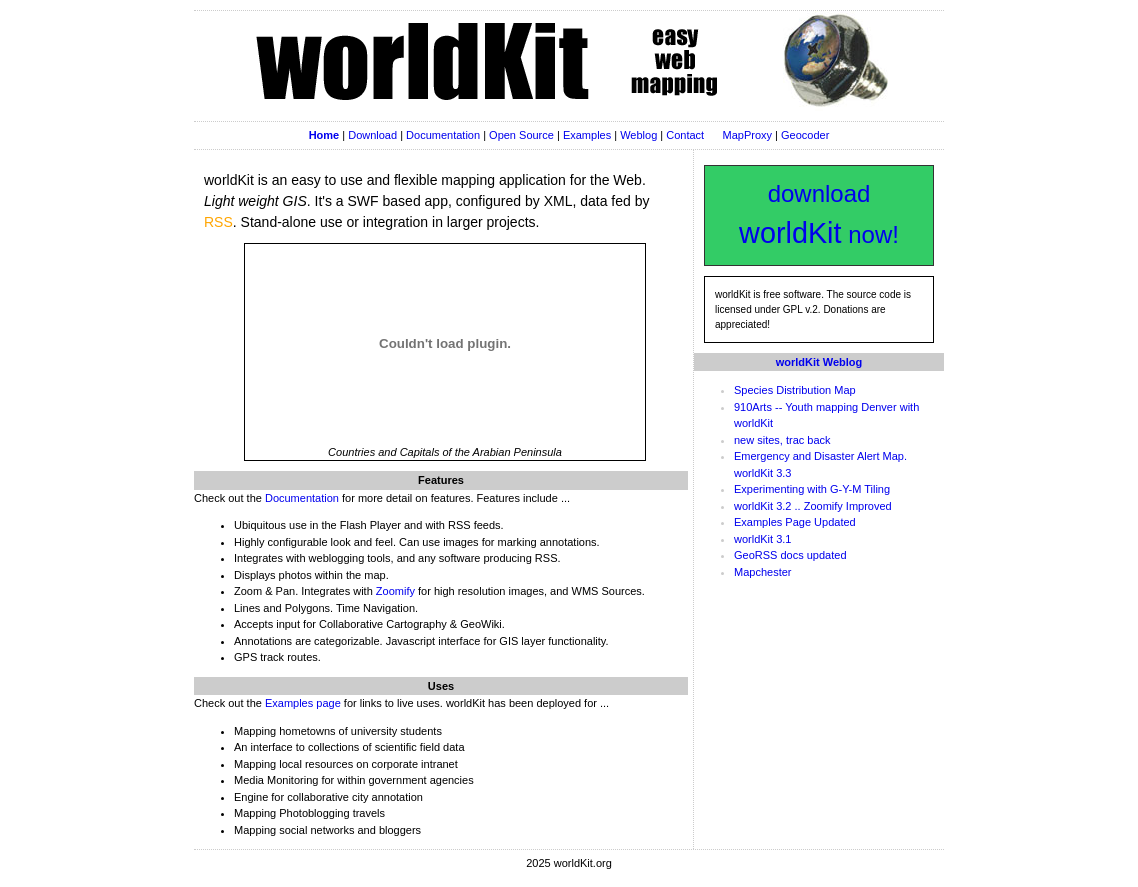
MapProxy (748, 135)
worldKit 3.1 (762, 539)
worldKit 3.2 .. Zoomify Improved (813, 506)
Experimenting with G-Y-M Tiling (812, 489)
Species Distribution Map (795, 390)
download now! (819, 214)
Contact (685, 135)
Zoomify (395, 591)
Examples (587, 135)
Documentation (443, 135)
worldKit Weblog (819, 362)
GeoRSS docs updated (790, 555)
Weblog (638, 135)
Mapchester (762, 572)
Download (372, 135)
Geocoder (805, 135)
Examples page (303, 703)
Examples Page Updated (795, 522)
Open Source (521, 135)
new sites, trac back (782, 440)
